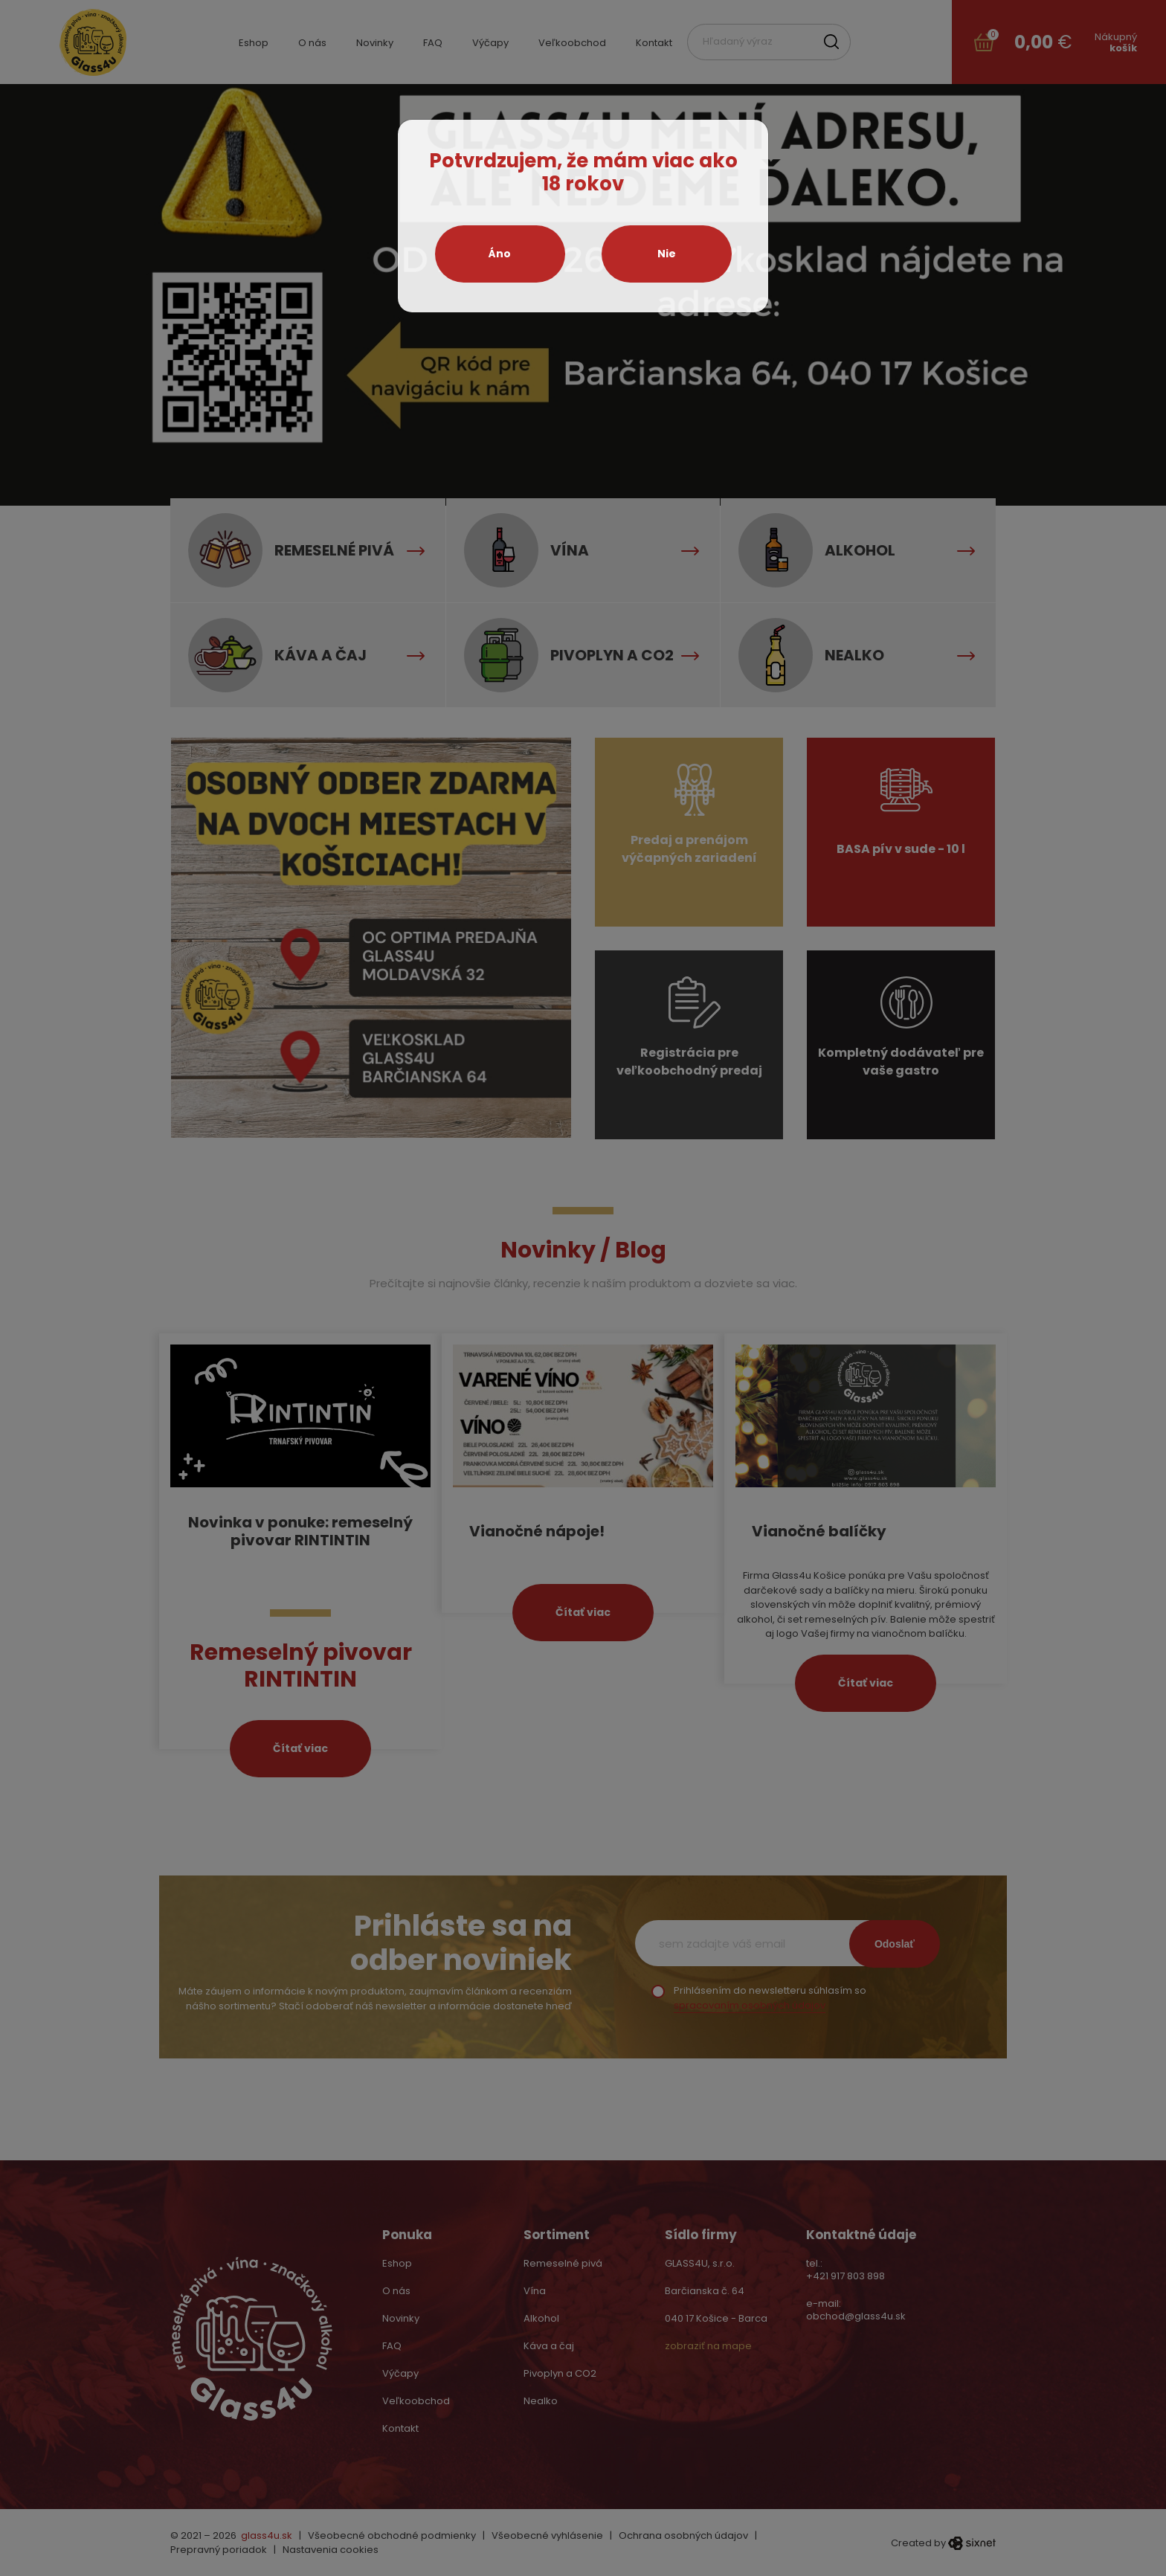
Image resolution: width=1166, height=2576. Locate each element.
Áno (500, 253)
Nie (666, 253)
